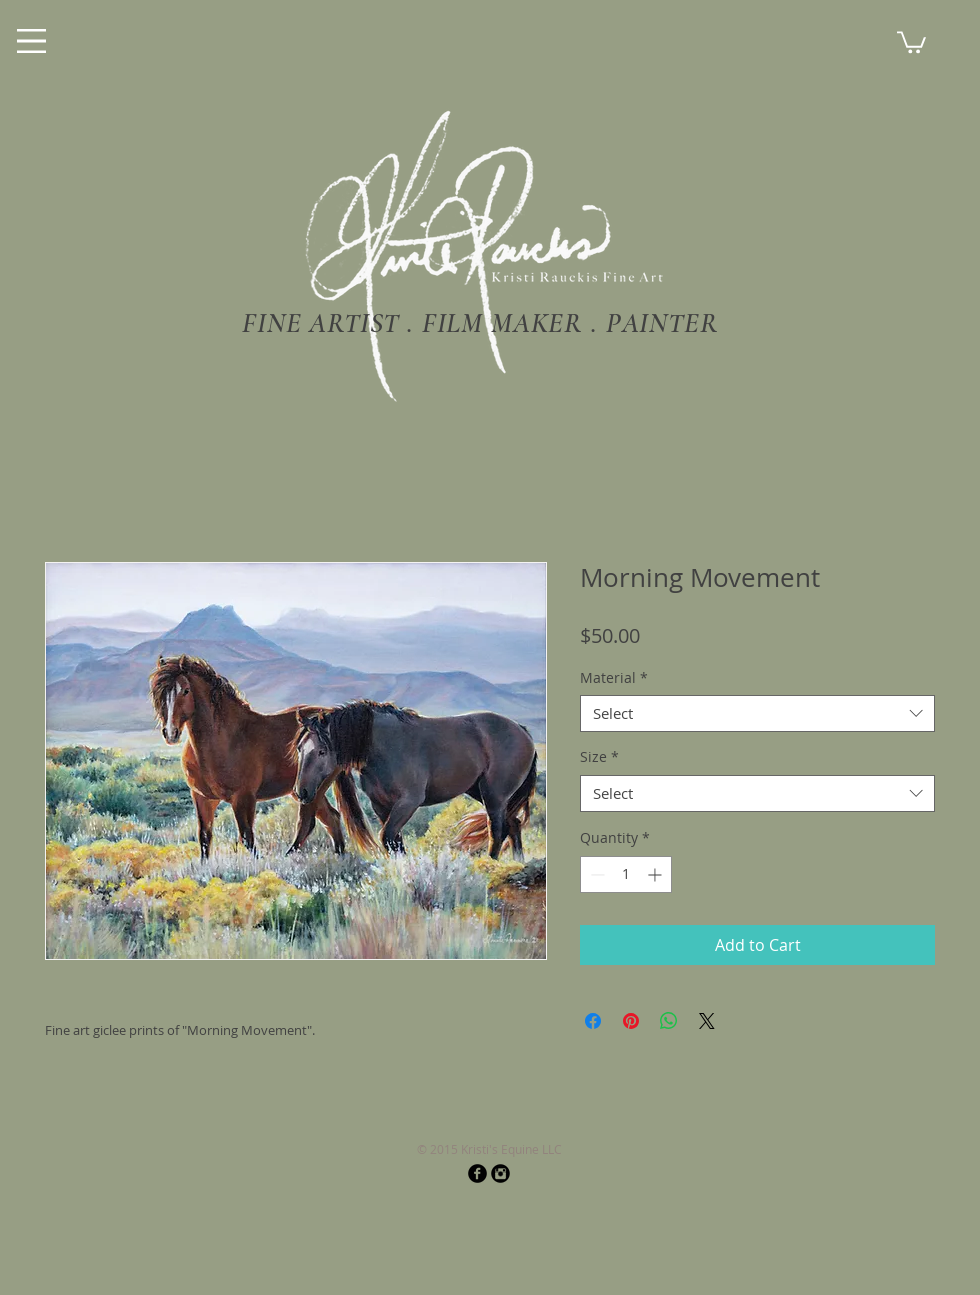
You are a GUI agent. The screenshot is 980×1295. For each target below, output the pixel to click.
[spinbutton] (626, 874)
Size (599, 757)
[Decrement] (595, 874)
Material (614, 678)
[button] (911, 41)
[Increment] (656, 874)
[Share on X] (707, 1021)
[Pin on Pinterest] (631, 1021)
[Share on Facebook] (593, 1021)
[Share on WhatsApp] (669, 1021)
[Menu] (31, 41)
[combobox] (757, 714)
